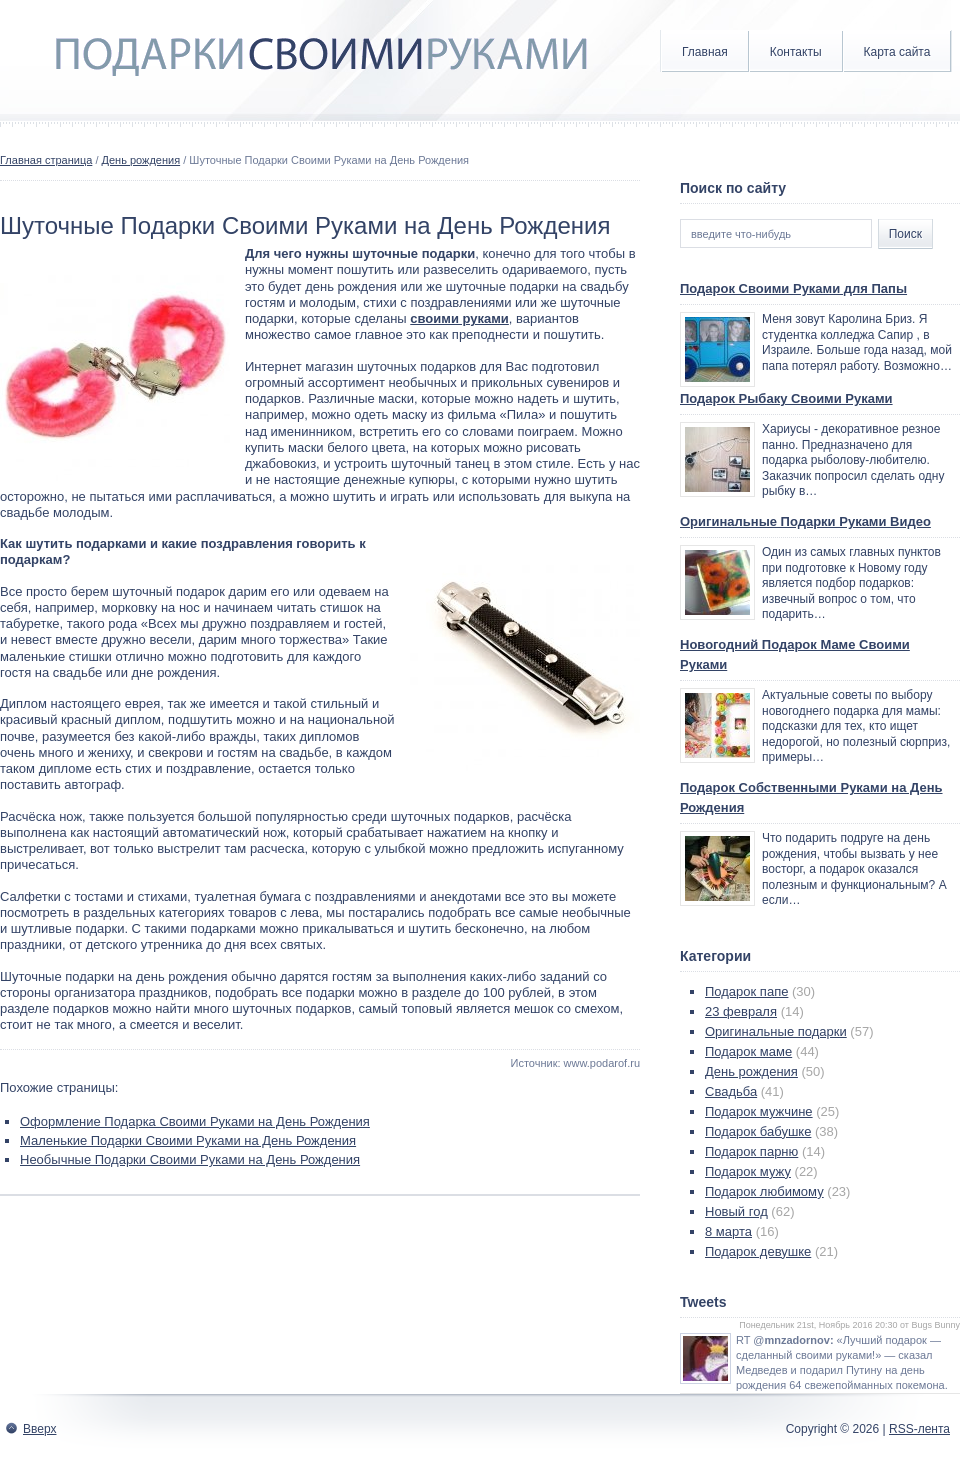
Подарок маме (748, 1051)
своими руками (459, 318)
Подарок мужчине (759, 1111)
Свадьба (731, 1091)
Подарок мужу (748, 1171)
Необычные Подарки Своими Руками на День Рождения (190, 1159)
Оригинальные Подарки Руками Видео (805, 521)
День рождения (141, 160)
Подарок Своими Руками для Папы (793, 288)
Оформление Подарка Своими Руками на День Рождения (195, 1121)
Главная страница (46, 160)
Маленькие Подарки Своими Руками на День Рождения (188, 1140)
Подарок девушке (758, 1251)
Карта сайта (897, 52)
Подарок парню (751, 1151)
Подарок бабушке (758, 1131)
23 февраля (741, 1011)
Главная (705, 52)
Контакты (796, 52)
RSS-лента (919, 1429)
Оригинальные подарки (776, 1031)
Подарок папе (746, 991)
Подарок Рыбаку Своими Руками (786, 398)
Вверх (39, 1429)
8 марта (728, 1231)
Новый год (736, 1211)
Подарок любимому (764, 1191)
